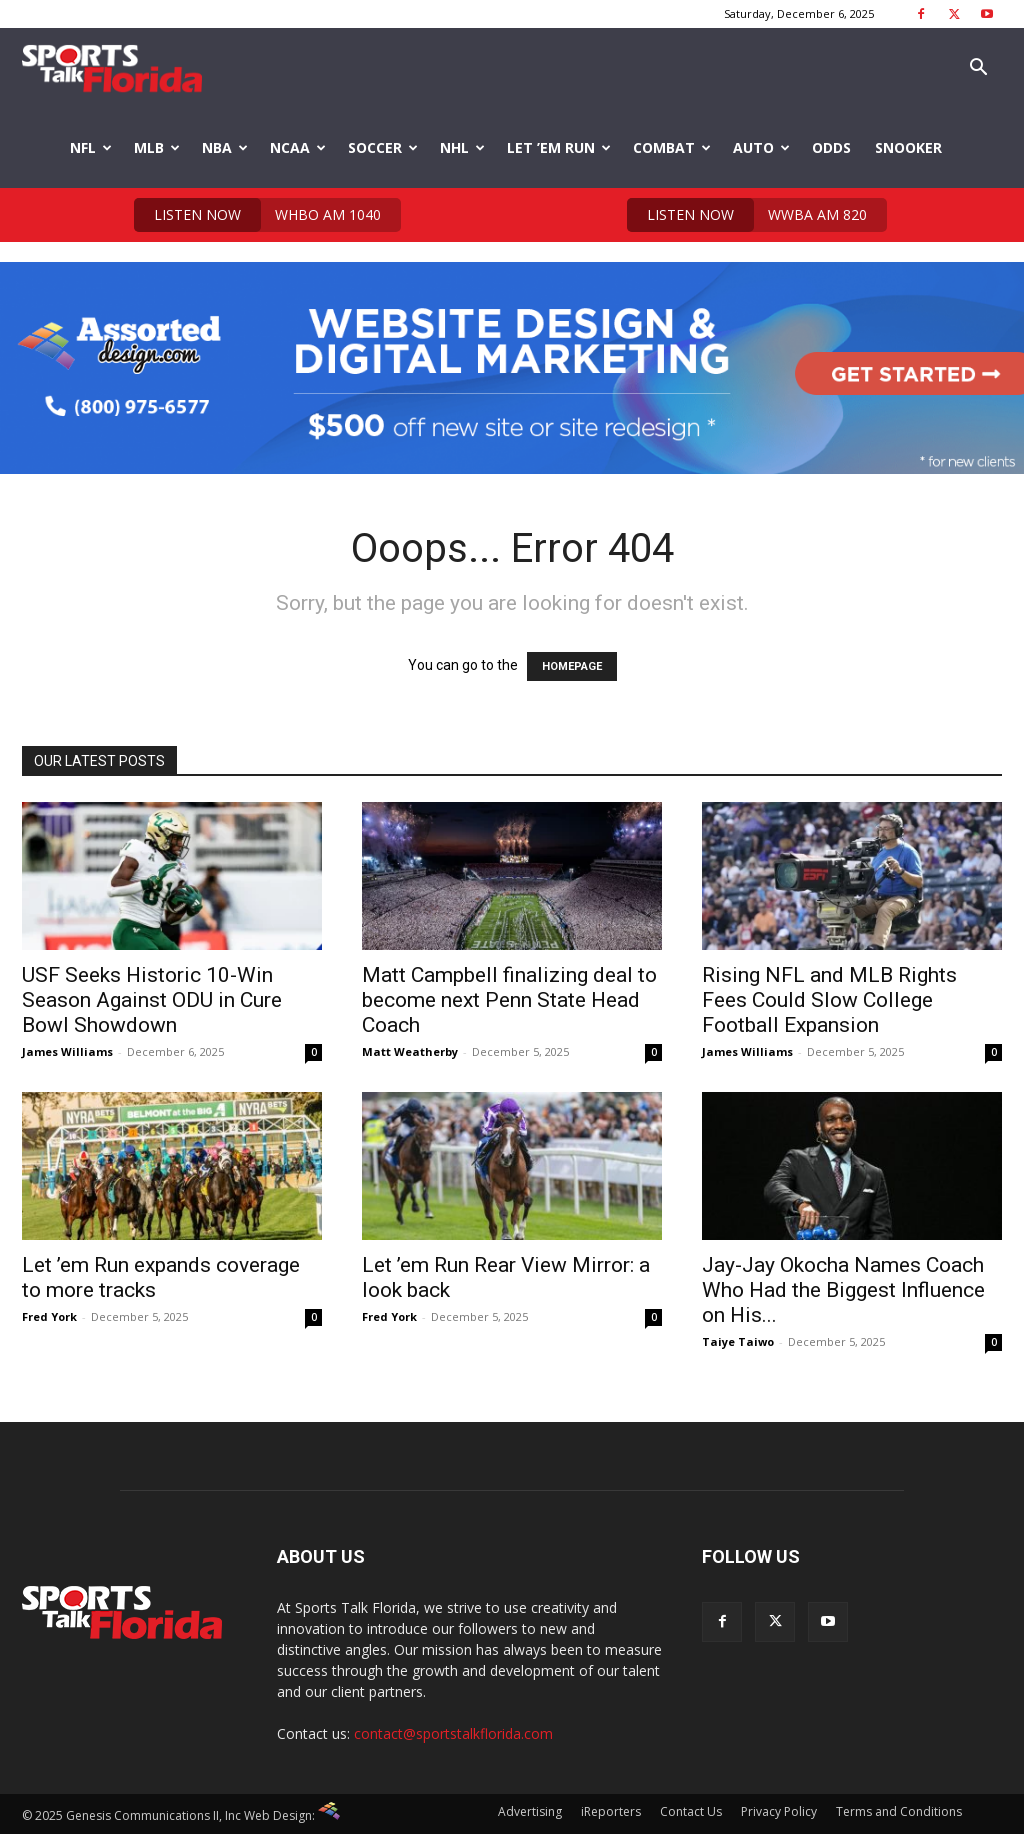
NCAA (298, 147)
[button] (978, 69)
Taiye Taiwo (738, 1341)
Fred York (49, 1316)
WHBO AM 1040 (257, 215)
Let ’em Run (559, 147)
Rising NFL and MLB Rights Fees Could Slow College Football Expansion (829, 1000)
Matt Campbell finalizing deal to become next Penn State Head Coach (509, 1000)
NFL (91, 147)
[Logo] (112, 68)
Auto (761, 147)
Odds (831, 147)
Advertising (530, 1811)
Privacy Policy (779, 1811)
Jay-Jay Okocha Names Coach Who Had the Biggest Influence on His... (843, 1290)
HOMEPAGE (572, 666)
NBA (225, 147)
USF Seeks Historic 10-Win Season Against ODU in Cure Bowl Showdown (152, 1000)
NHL (462, 147)
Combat (672, 147)
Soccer (383, 147)
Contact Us (691, 1811)
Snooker (908, 147)
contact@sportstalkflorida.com (453, 1733)
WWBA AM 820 (747, 215)
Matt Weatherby (410, 1051)
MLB (157, 147)
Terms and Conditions (899, 1811)
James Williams (67, 1051)
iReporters (611, 1811)
